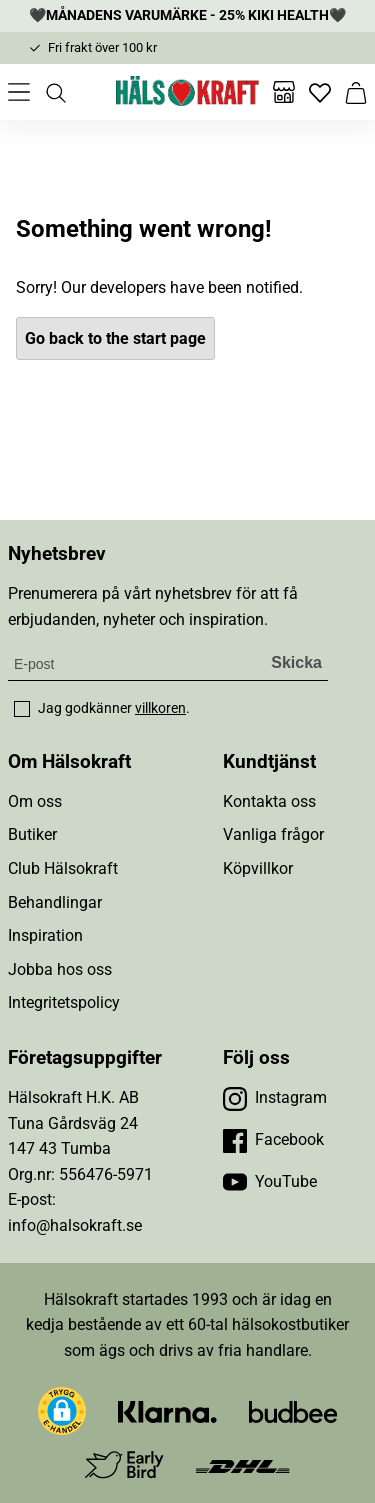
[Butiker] (284, 92)
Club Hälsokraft (63, 868)
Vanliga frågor (273, 834)
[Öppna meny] (19, 92)
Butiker (32, 834)
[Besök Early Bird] (124, 1464)
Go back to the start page (115, 338)
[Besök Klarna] (167, 1411)
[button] (62, 1411)
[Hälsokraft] (188, 92)
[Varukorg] (356, 92)
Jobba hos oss (60, 969)
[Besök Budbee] (293, 1411)
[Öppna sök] (55, 92)
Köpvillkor (258, 868)
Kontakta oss (269, 801)
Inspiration (45, 935)
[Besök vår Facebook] (273, 1140)
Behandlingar (55, 902)
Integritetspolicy (64, 1002)
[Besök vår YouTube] (270, 1182)
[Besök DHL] (242, 1465)
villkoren (160, 708)
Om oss (35, 801)
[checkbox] (22, 709)
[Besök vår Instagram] (275, 1098)
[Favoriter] (320, 92)
